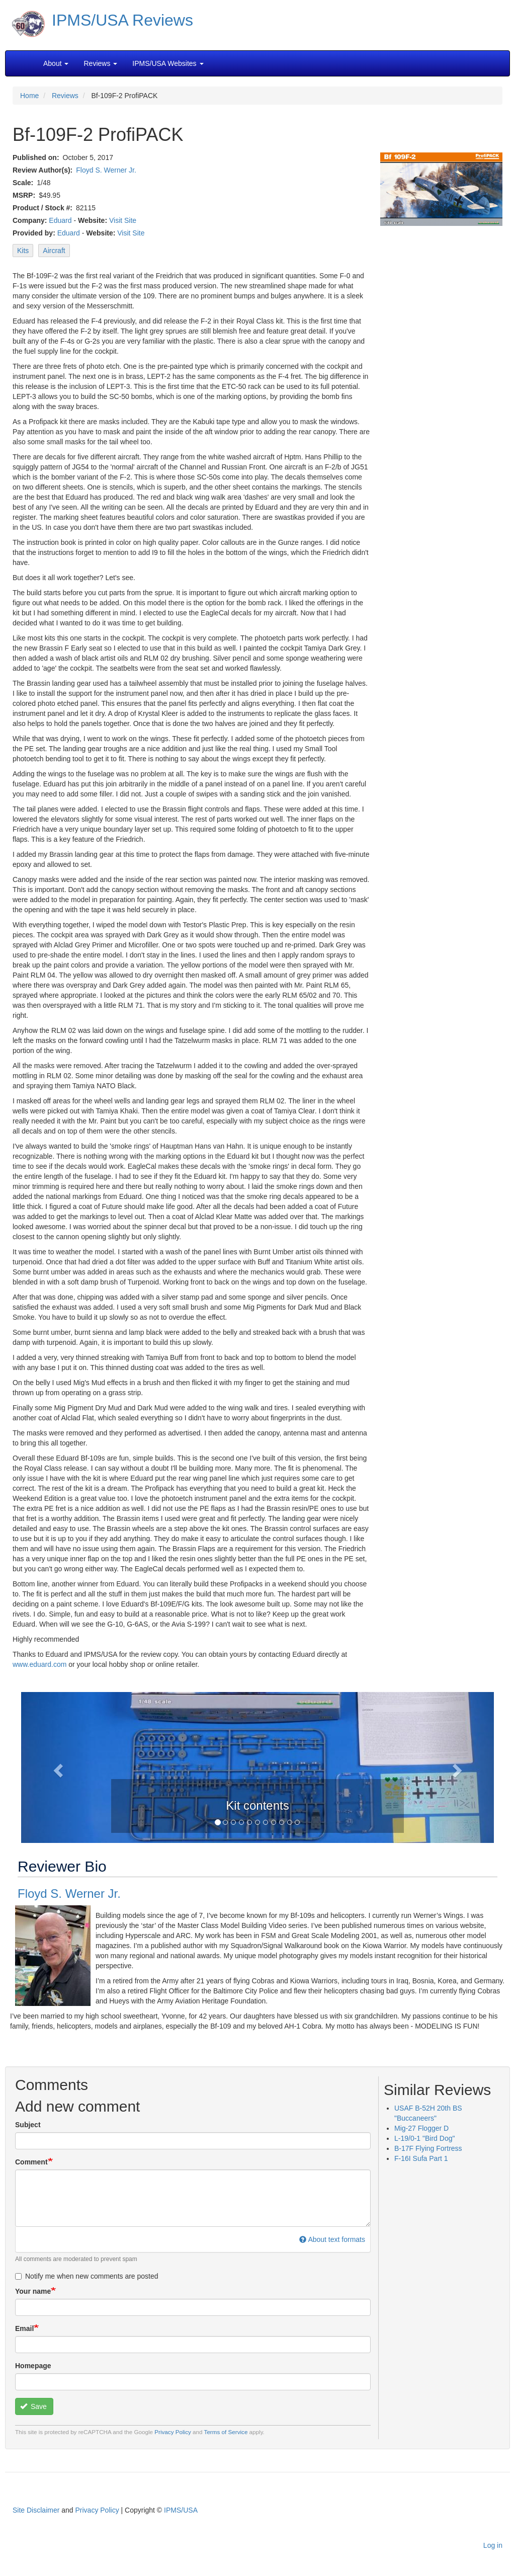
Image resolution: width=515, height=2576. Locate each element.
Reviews (65, 96)
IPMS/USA (181, 2510)
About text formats (332, 2239)
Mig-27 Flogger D (421, 2128)
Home (29, 96)
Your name (33, 2291)
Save (33, 2406)
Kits (23, 251)
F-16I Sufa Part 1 (421, 2158)
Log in (492, 2545)
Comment (31, 2162)
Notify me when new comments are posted (86, 2276)
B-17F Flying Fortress (428, 2148)
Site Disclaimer (36, 2510)
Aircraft (54, 251)
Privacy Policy (172, 2432)
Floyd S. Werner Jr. (106, 170)
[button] (56, 1767)
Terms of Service (226, 2432)
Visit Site (122, 220)
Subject (28, 2125)
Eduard (60, 220)
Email (24, 2328)
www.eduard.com (39, 1664)
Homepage (33, 2366)
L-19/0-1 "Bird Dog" (424, 2138)
